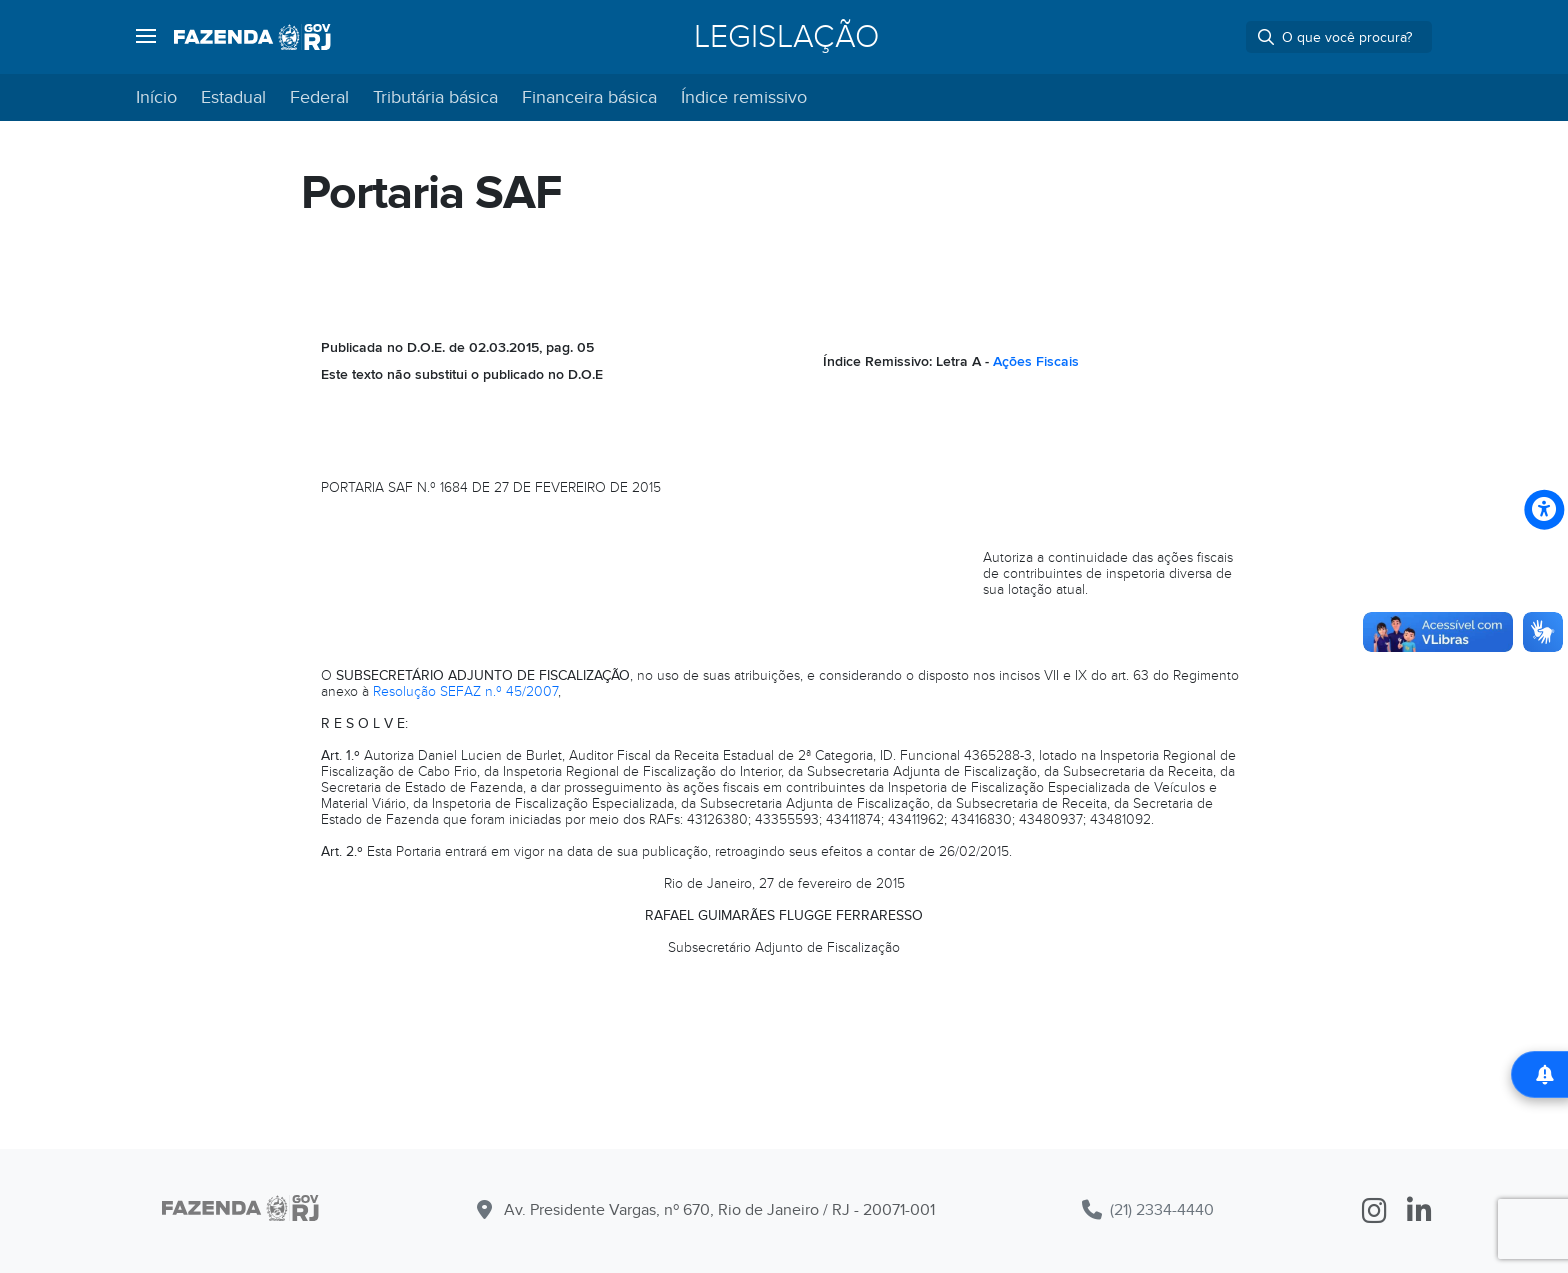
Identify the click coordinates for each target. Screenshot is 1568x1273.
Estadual (233, 97)
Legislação (786, 37)
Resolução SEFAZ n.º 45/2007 (465, 691)
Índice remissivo (744, 97)
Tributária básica (435, 97)
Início (156, 97)
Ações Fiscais (1036, 361)
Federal (319, 97)
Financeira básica (589, 97)
